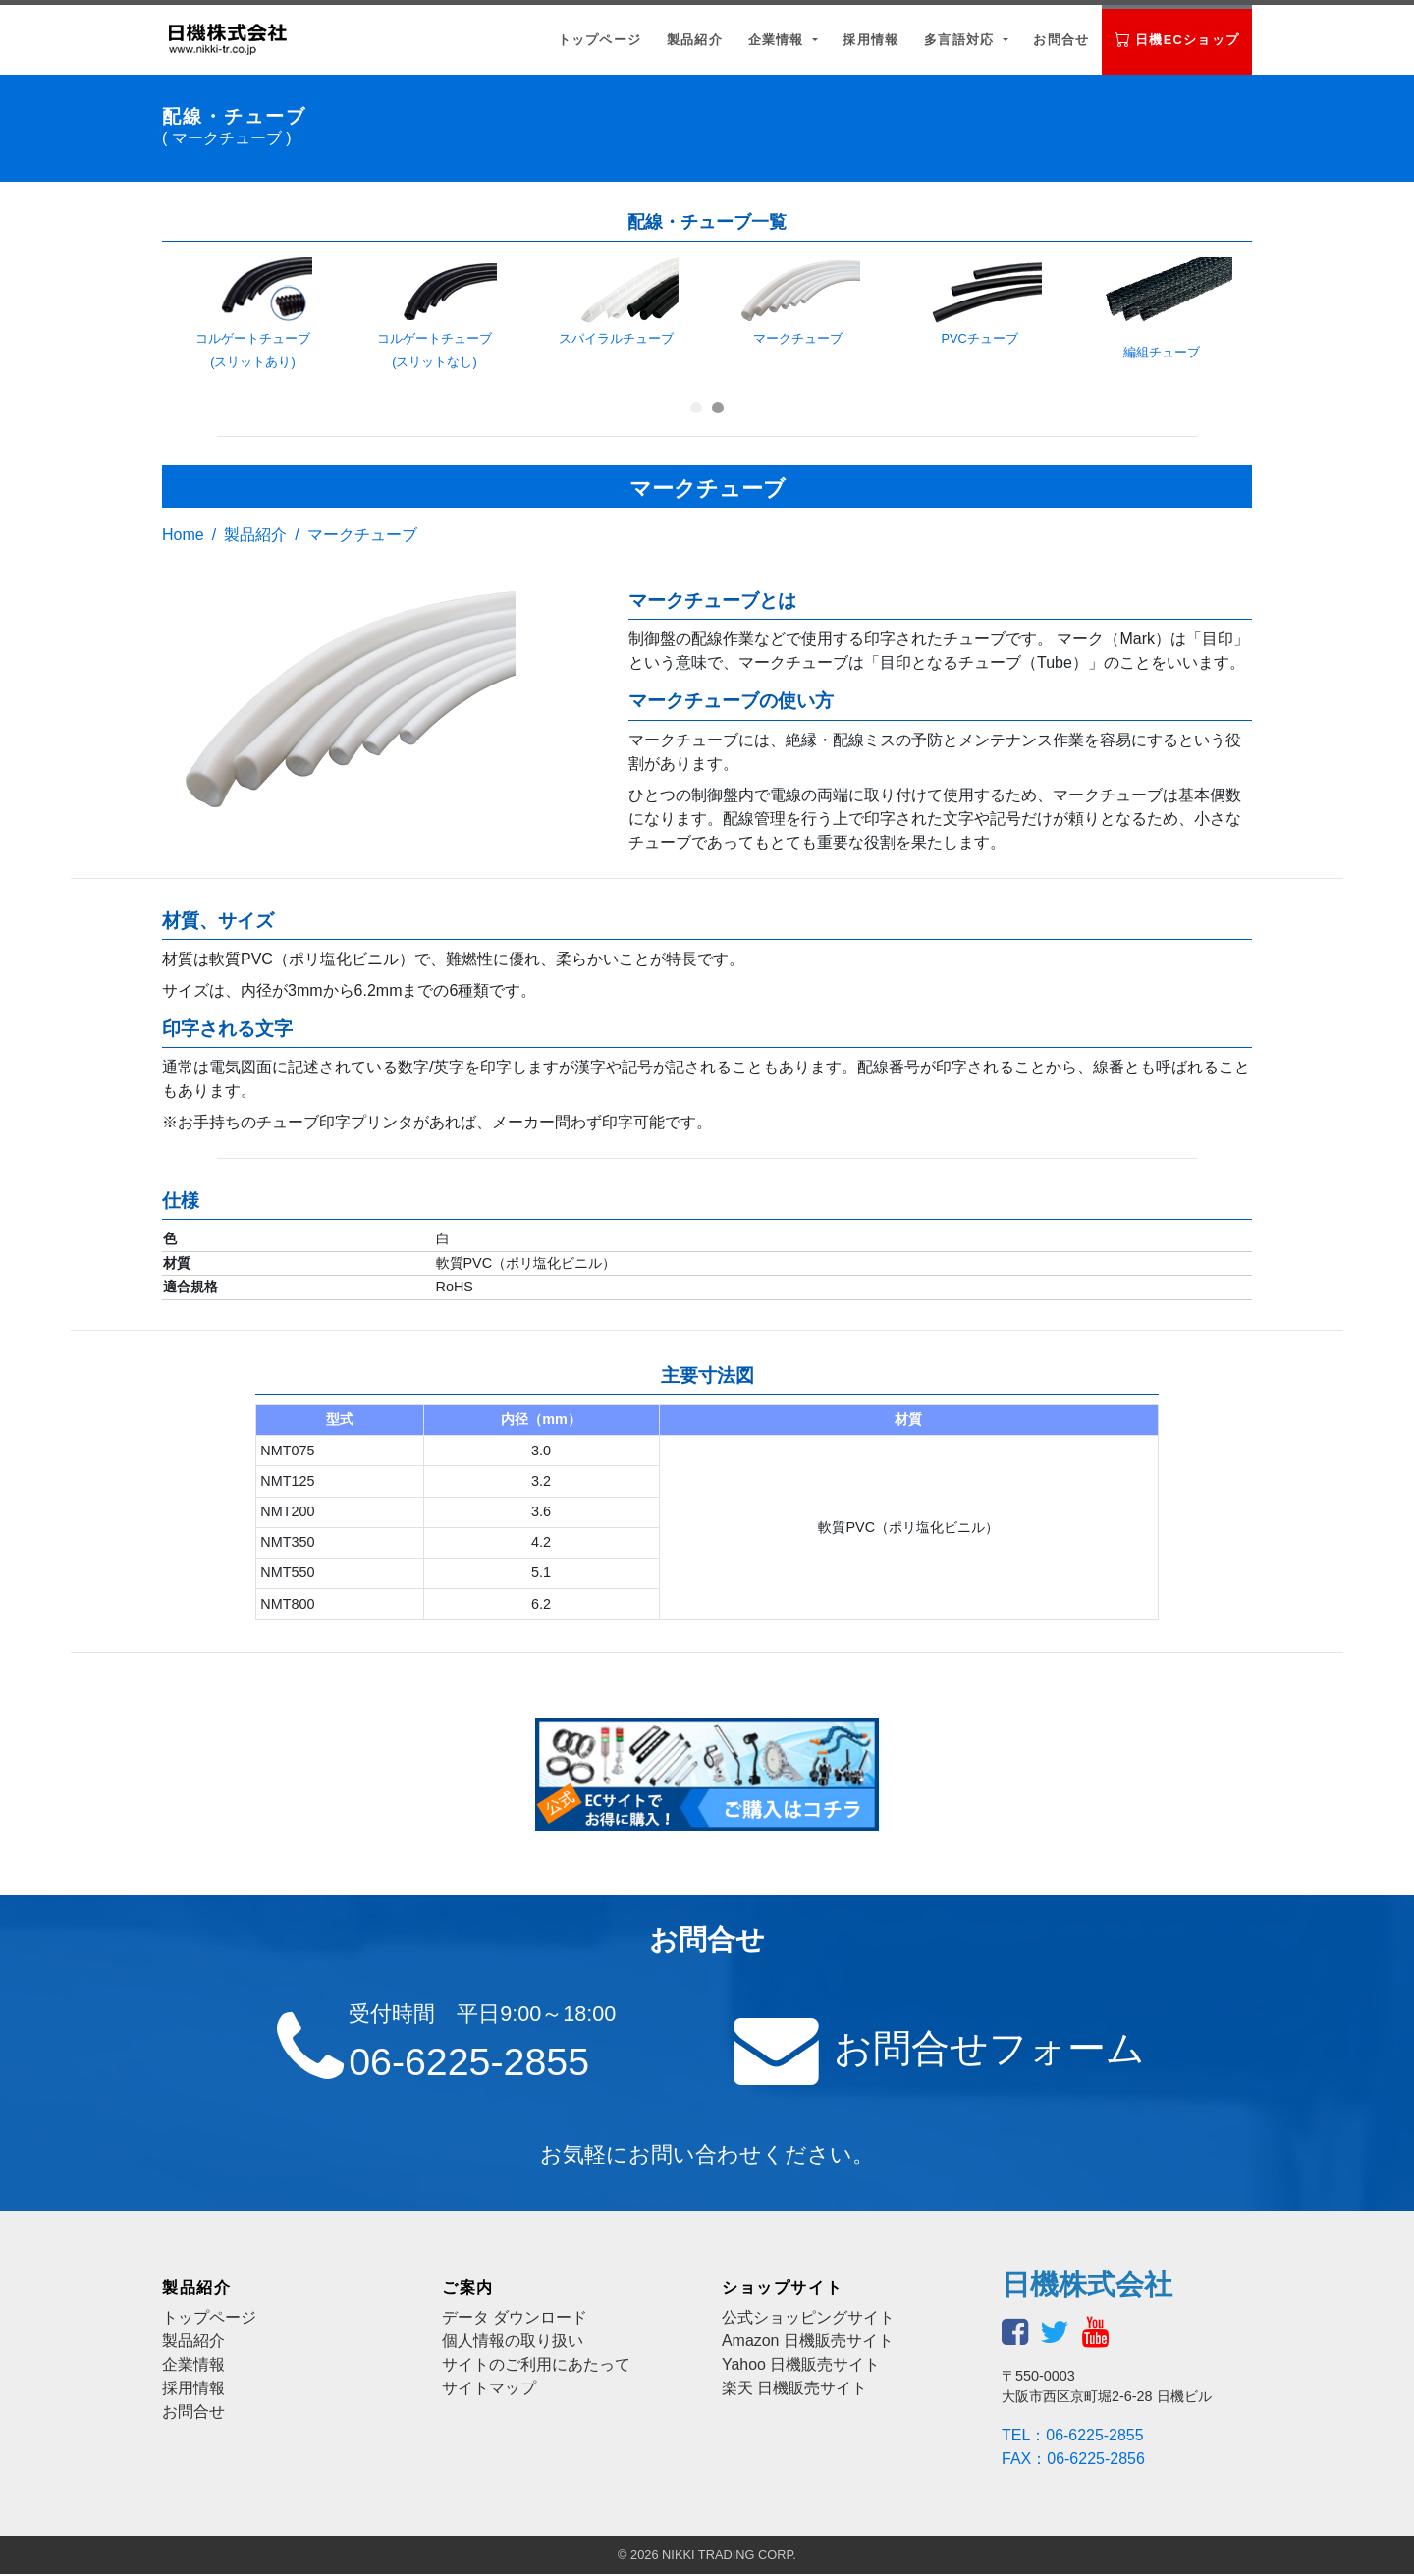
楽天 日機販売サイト (794, 2390)
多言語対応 (961, 39)
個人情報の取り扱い (512, 2342)
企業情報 (778, 39)
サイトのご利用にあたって (536, 2366)
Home (183, 534)
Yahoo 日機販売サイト (801, 2366)
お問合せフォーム (988, 2048)
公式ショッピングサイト (808, 2319)
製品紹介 (695, 39)
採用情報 (870, 39)
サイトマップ (489, 2390)
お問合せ (1061, 39)
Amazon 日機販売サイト (808, 2342)
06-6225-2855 (471, 2062)
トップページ (600, 39)
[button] (696, 407)
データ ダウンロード (514, 2319)
